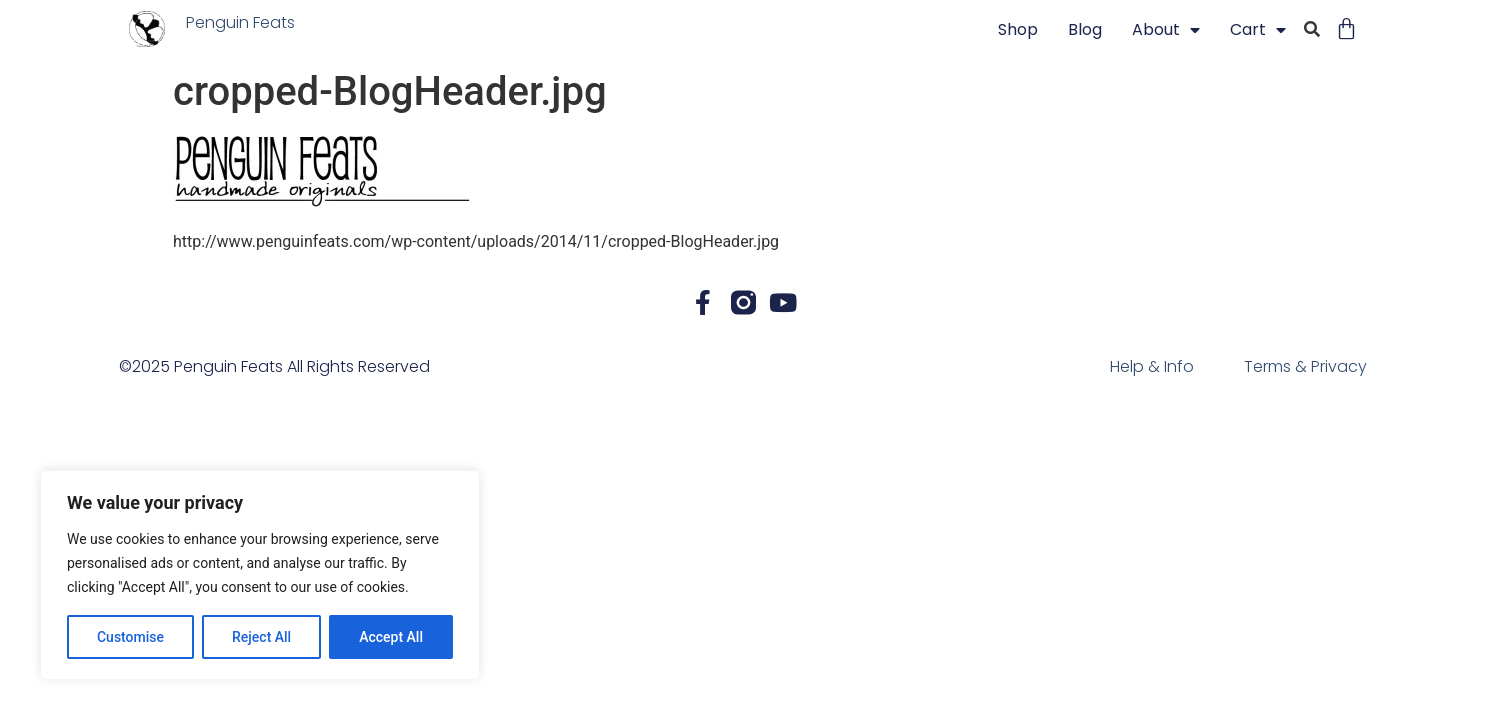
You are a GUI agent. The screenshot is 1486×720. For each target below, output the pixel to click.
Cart (1258, 30)
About (1166, 30)
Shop (1018, 29)
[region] (260, 575)
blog (1085, 29)
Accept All (391, 637)
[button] (1312, 30)
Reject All (261, 637)
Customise (130, 637)
